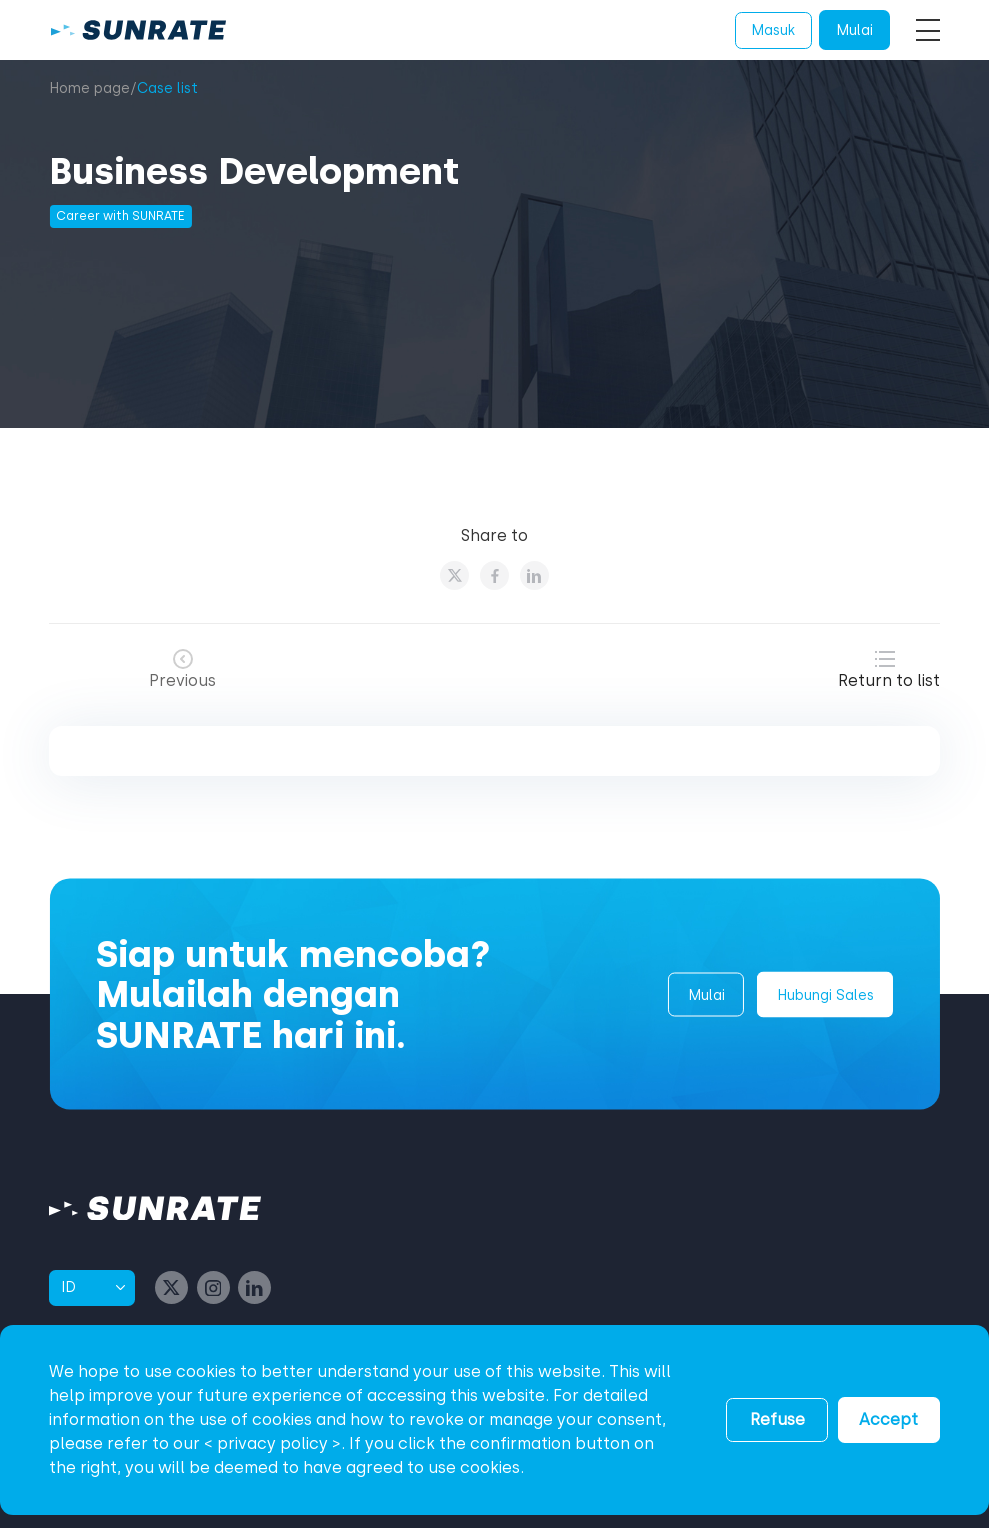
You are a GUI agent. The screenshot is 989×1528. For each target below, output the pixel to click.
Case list (167, 88)
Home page (89, 88)
